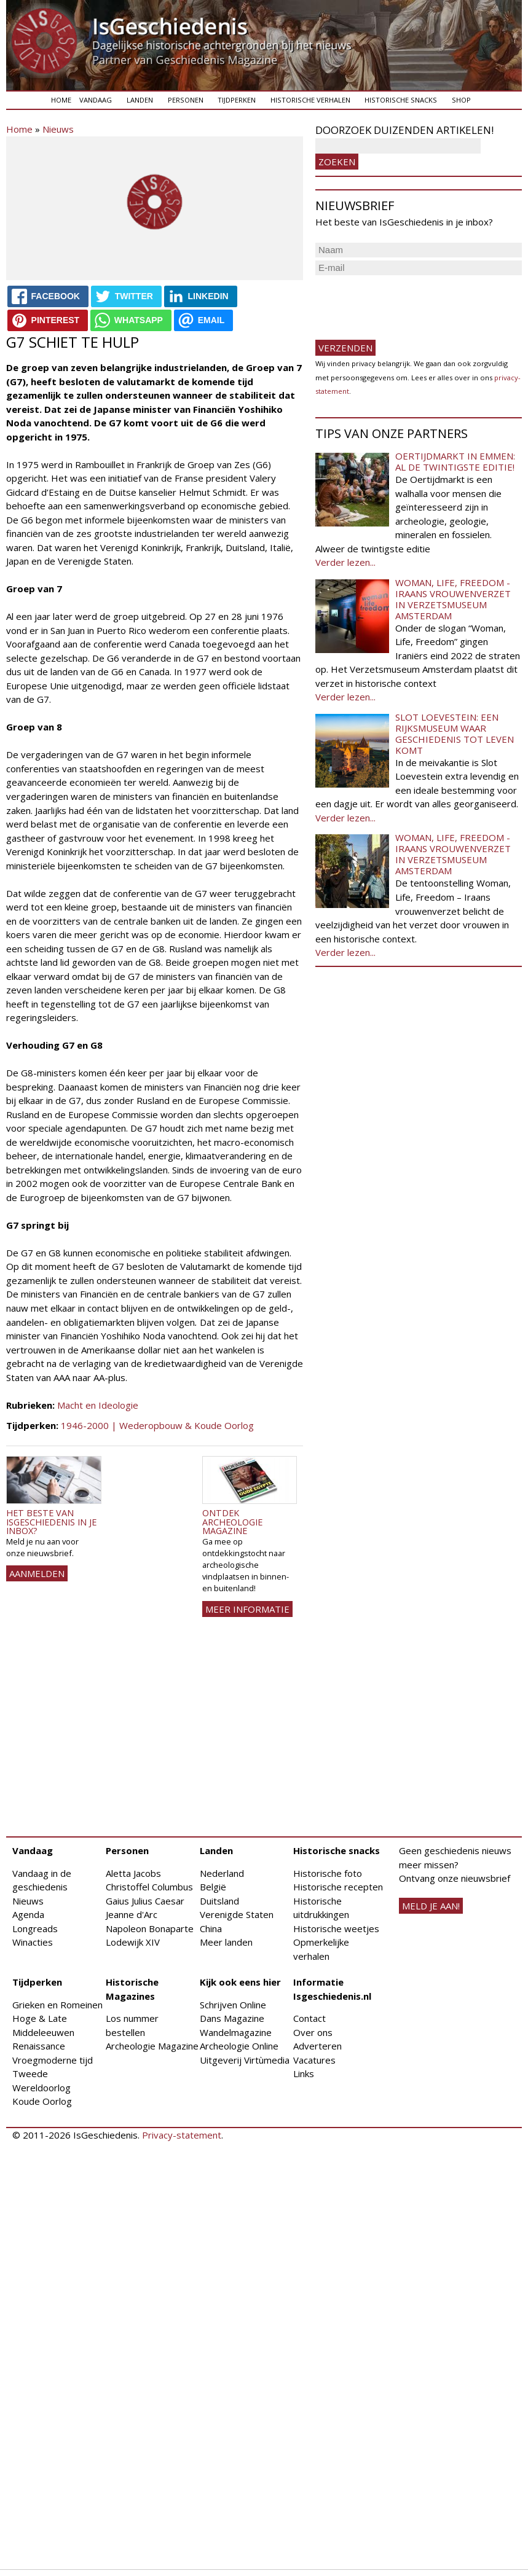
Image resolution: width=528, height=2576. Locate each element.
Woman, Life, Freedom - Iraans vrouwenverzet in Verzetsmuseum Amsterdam (453, 599)
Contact (309, 2018)
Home (61, 99)
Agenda (28, 1914)
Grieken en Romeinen (57, 2005)
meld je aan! (431, 1906)
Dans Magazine (232, 2018)
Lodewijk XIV (133, 1942)
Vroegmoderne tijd (52, 2060)
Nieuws (58, 129)
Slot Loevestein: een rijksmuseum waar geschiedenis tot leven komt (454, 733)
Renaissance (38, 2046)
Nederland (222, 1873)
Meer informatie (247, 1609)
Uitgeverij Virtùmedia (245, 2060)
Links (303, 2073)
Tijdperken (237, 99)
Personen (185, 99)
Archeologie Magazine (152, 2046)
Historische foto (327, 1873)
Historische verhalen (310, 99)
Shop (461, 99)
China (211, 1928)
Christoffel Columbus (149, 1887)
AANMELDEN (37, 1573)
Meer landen (226, 1942)
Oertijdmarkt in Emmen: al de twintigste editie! (455, 461)
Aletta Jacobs (133, 1873)
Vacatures (314, 2060)
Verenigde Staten (237, 1914)
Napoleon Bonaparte (150, 1928)
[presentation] (408, 302)
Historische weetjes (336, 1928)
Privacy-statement (181, 2135)
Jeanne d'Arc (131, 1914)
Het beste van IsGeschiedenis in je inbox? (51, 1522)
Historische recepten (338, 1887)
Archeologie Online (239, 2046)
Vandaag (95, 99)
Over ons (313, 2032)
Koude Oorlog (42, 2101)
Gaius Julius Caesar (145, 1901)
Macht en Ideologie (97, 1405)
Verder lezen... (345, 562)
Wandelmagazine (236, 2032)
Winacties (32, 1942)
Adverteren (317, 2046)
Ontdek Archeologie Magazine (232, 1522)
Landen (140, 99)
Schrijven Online (233, 2005)
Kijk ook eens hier (240, 1982)
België (213, 1887)
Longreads (35, 1928)
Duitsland (219, 1901)
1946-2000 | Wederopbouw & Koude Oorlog (157, 1425)
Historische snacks (400, 99)
